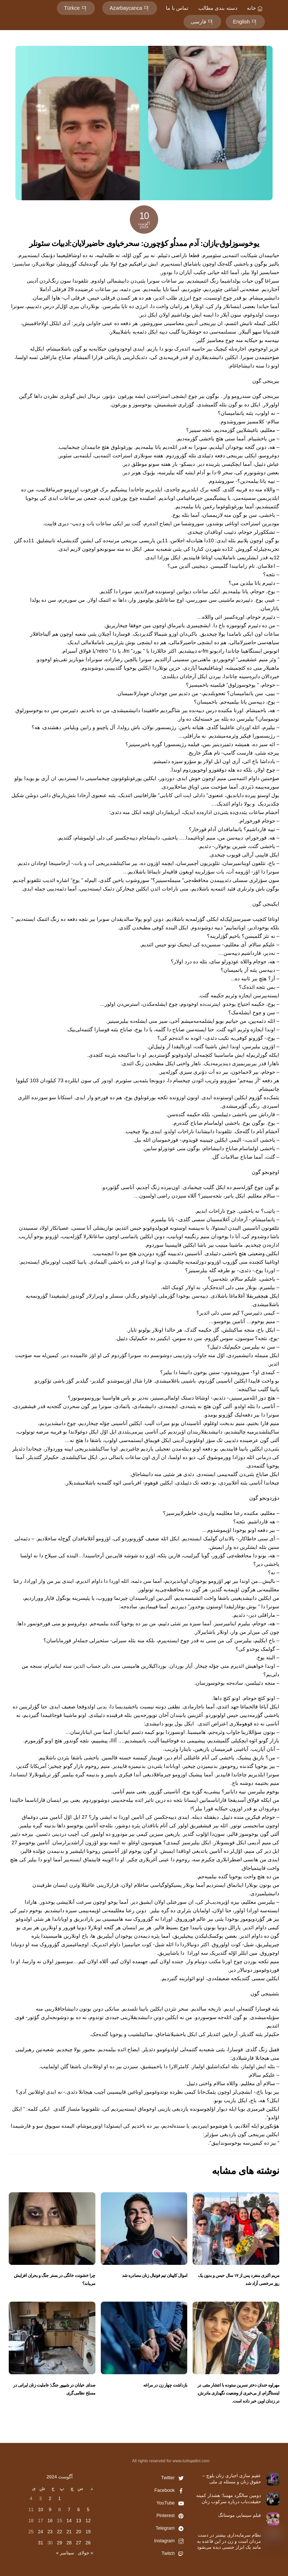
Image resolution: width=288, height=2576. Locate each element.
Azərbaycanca (130, 8)
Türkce (75, 8)
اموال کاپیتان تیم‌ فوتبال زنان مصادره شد (154, 2275)
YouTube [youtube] (171, 2502)
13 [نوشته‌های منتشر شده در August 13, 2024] (78, 2520)
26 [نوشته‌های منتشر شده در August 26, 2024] (88, 2542)
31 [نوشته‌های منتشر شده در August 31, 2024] (40, 2542)
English (245, 21)
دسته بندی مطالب (217, 8)
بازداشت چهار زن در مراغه (165, 2385)
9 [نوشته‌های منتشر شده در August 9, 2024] (50, 2509)
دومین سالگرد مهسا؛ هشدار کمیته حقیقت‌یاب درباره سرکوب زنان (228, 2498)
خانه (255, 8)
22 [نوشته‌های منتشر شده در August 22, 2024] (59, 2531)
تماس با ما (177, 8)
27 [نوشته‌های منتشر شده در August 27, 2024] (78, 2542)
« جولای (85, 2552)
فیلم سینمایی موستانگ (239, 2515)
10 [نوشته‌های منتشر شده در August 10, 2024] (40, 2509)
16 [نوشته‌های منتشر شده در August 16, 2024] (50, 2520)
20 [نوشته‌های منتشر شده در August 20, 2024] (78, 2531)
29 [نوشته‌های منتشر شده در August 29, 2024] (59, 2542)
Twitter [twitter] (173, 2477)
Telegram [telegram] (171, 2528)
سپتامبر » (65, 2552)
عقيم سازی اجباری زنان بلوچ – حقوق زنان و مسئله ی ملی (231, 2478)
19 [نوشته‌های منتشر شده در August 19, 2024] (88, 2531)
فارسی (202, 21)
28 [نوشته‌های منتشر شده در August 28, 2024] (69, 2542)
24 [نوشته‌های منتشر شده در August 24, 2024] (40, 2531)
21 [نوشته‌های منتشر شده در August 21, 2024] (69, 2531)
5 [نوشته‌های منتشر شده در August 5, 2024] (88, 2509)
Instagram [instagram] (170, 2540)
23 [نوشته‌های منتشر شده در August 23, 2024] (50, 2531)
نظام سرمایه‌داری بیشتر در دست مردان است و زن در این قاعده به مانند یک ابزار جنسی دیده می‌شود (229, 2541)
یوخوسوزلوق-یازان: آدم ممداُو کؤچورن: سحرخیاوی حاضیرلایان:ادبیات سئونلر (144, 243)
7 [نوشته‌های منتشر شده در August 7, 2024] (69, 2509)
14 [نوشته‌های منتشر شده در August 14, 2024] (69, 2520)
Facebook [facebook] (170, 2490)
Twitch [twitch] (173, 2553)
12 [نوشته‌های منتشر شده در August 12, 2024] (88, 2520)
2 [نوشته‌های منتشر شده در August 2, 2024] (50, 2498)
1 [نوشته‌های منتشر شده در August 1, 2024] (59, 2498)
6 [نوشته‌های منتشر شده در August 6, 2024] (78, 2509)
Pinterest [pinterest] (171, 2515)
